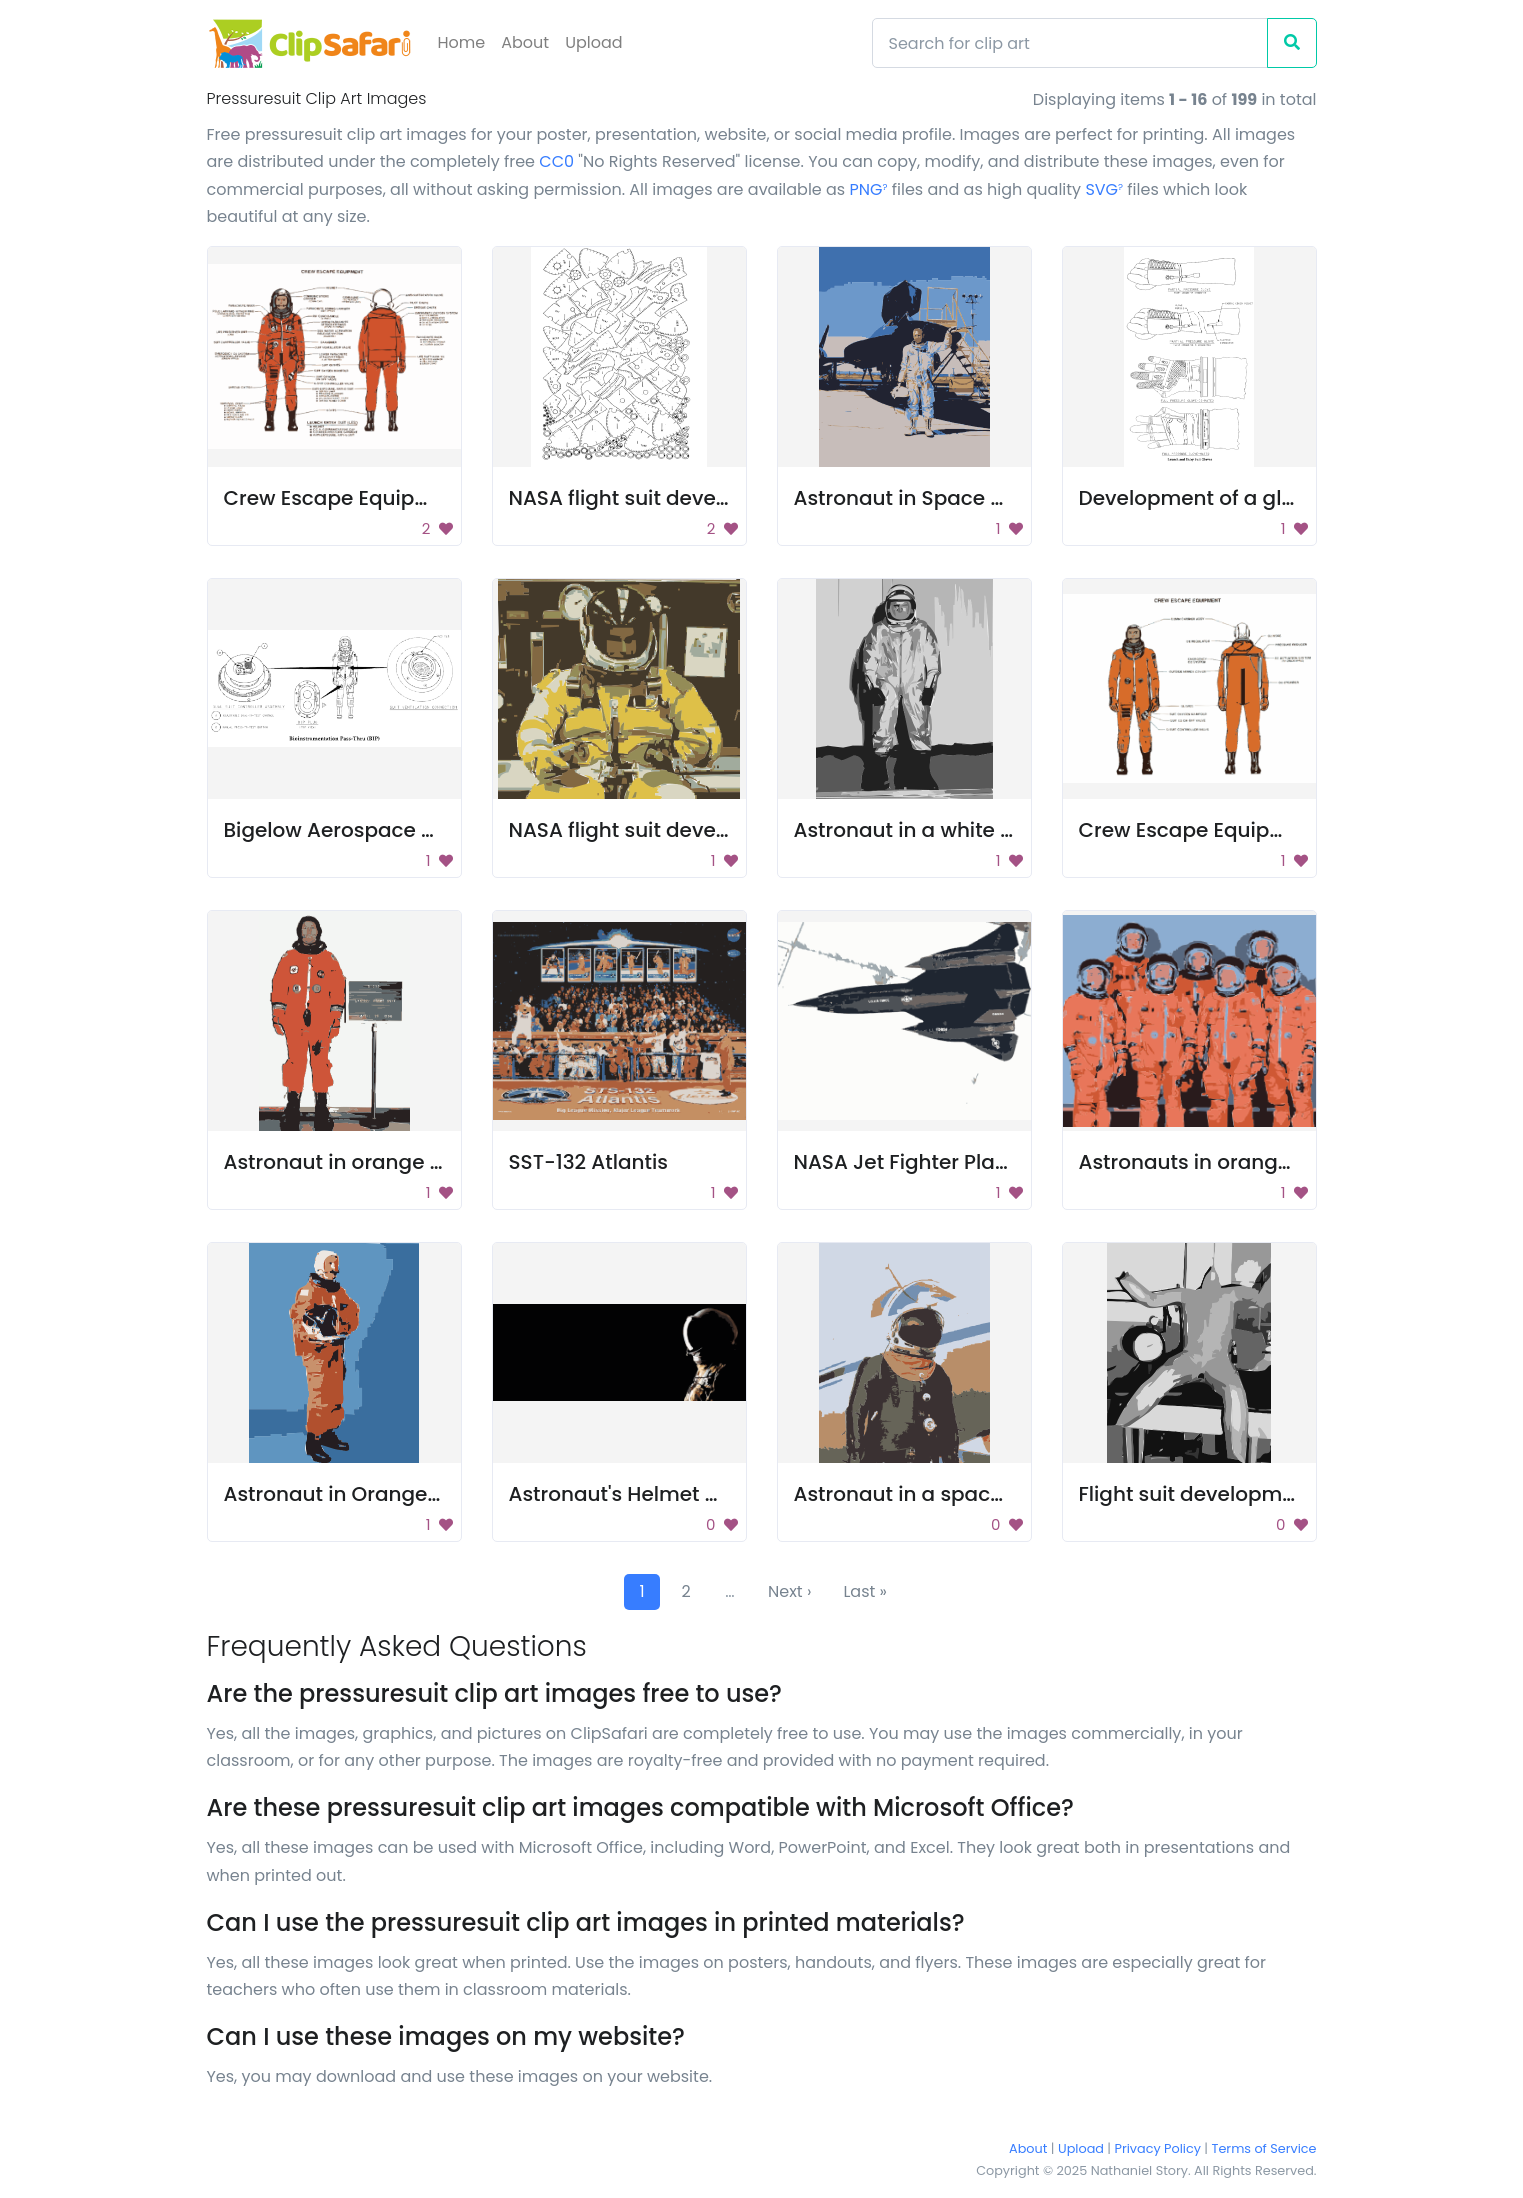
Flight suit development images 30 (1253, 1494)
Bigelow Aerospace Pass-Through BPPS (421, 830)
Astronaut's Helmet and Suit (648, 1494)
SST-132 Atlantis (588, 1162)
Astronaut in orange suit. (347, 1162)
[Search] (1070, 43)
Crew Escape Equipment (346, 498)
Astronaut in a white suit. (918, 830)
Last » (865, 1591)
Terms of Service (1264, 2148)
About (525, 42)
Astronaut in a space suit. (921, 1494)
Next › (789, 1591)
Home (462, 42)
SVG (1104, 189)
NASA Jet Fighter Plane (907, 1162)
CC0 (556, 161)
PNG (869, 189)
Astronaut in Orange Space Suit (382, 1494)
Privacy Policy (1158, 2148)
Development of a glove (1199, 498)
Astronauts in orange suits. (1213, 1162)
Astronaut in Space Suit (911, 498)
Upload (593, 42)
